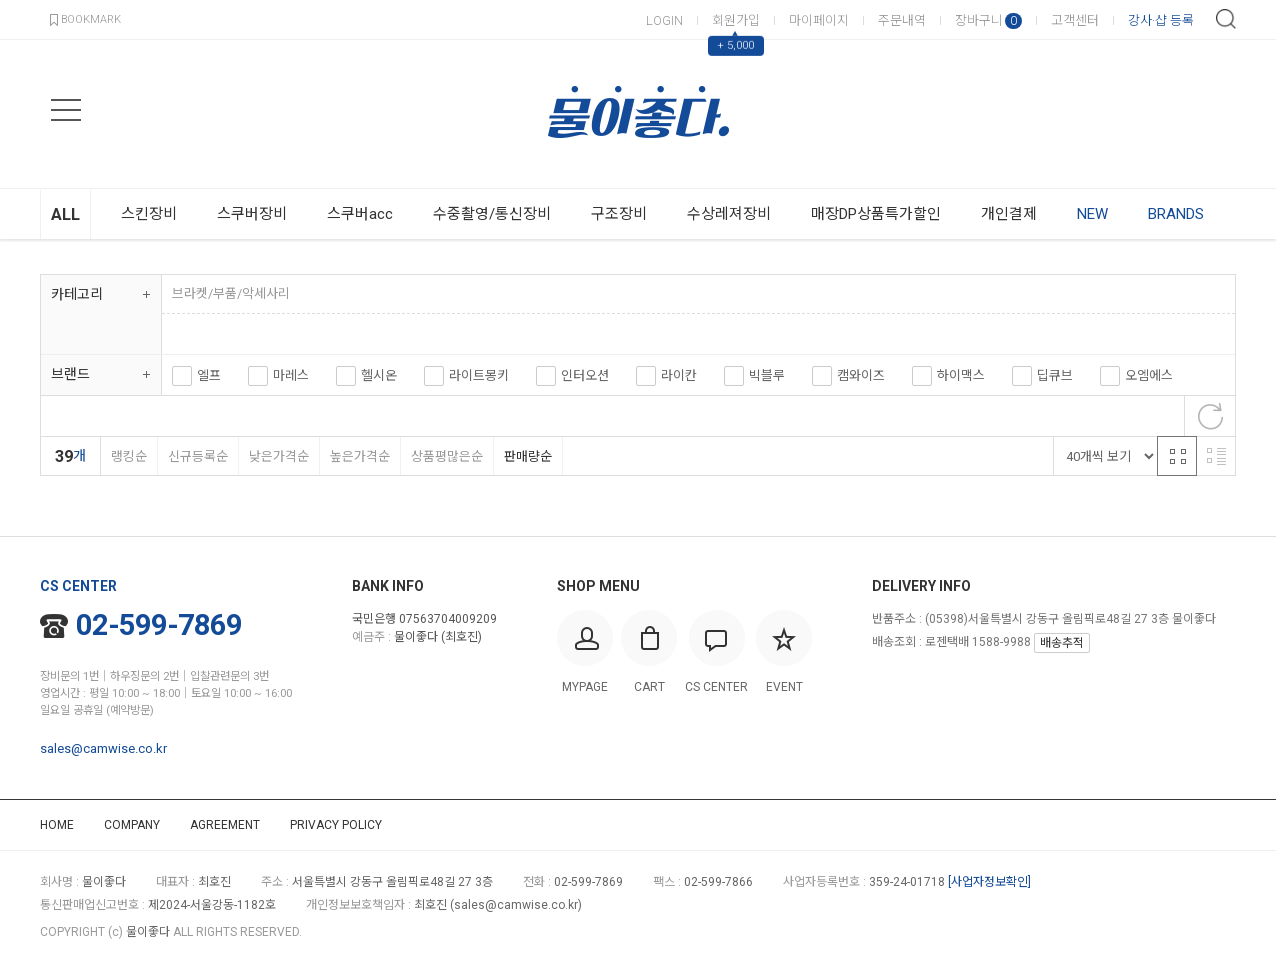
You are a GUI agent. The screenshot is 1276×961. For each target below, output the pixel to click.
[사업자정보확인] (989, 882)
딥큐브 (1055, 375)
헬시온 (379, 375)
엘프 (209, 375)
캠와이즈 (861, 375)
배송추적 (1062, 643)
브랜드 (70, 374)
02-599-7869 (141, 625)
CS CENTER (78, 586)
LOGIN (664, 20)
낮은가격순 (278, 456)
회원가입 (736, 20)
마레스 (291, 375)
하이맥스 (961, 375)
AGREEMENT (225, 825)
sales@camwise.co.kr (103, 748)
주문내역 (902, 20)
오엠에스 (1149, 375)
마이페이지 (819, 20)
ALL (65, 214)
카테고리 (77, 294)
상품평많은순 (446, 456)
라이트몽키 (479, 375)
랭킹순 (128, 456)
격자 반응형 (1177, 456)
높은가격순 (359, 456)
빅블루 (767, 375)
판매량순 (527, 456)
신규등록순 (197, 456)
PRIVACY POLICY (336, 825)
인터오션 (585, 375)
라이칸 (679, 375)
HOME (57, 825)
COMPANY (132, 825)
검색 (1226, 19)
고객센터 (1075, 20)
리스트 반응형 (1216, 456)
